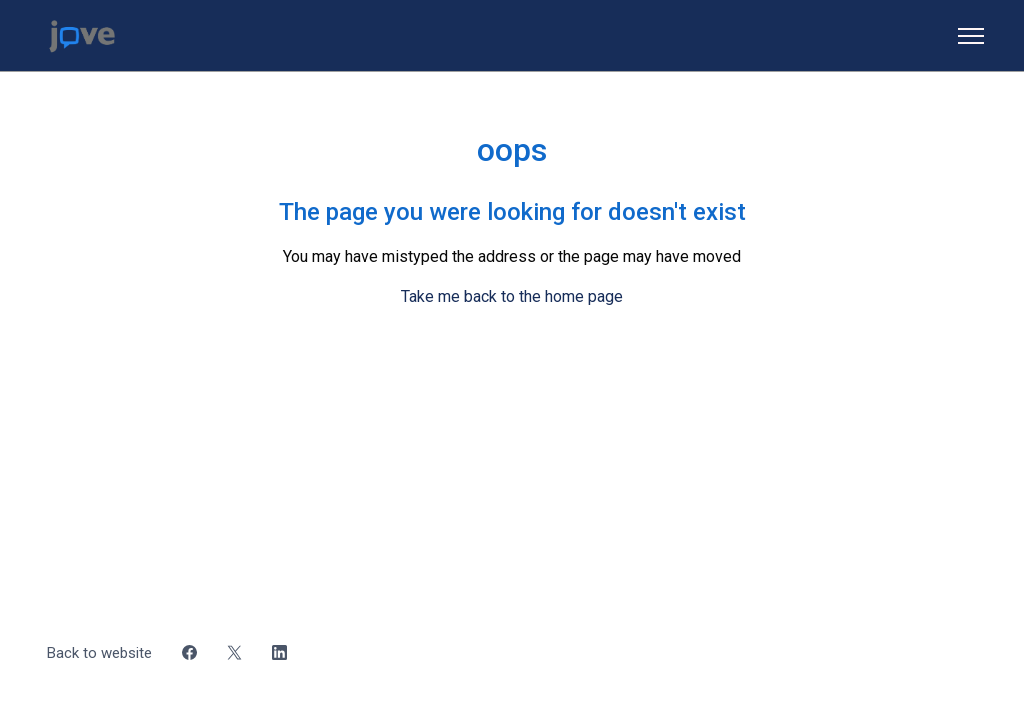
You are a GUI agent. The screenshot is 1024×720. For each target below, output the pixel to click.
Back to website (99, 653)
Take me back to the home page (512, 296)
